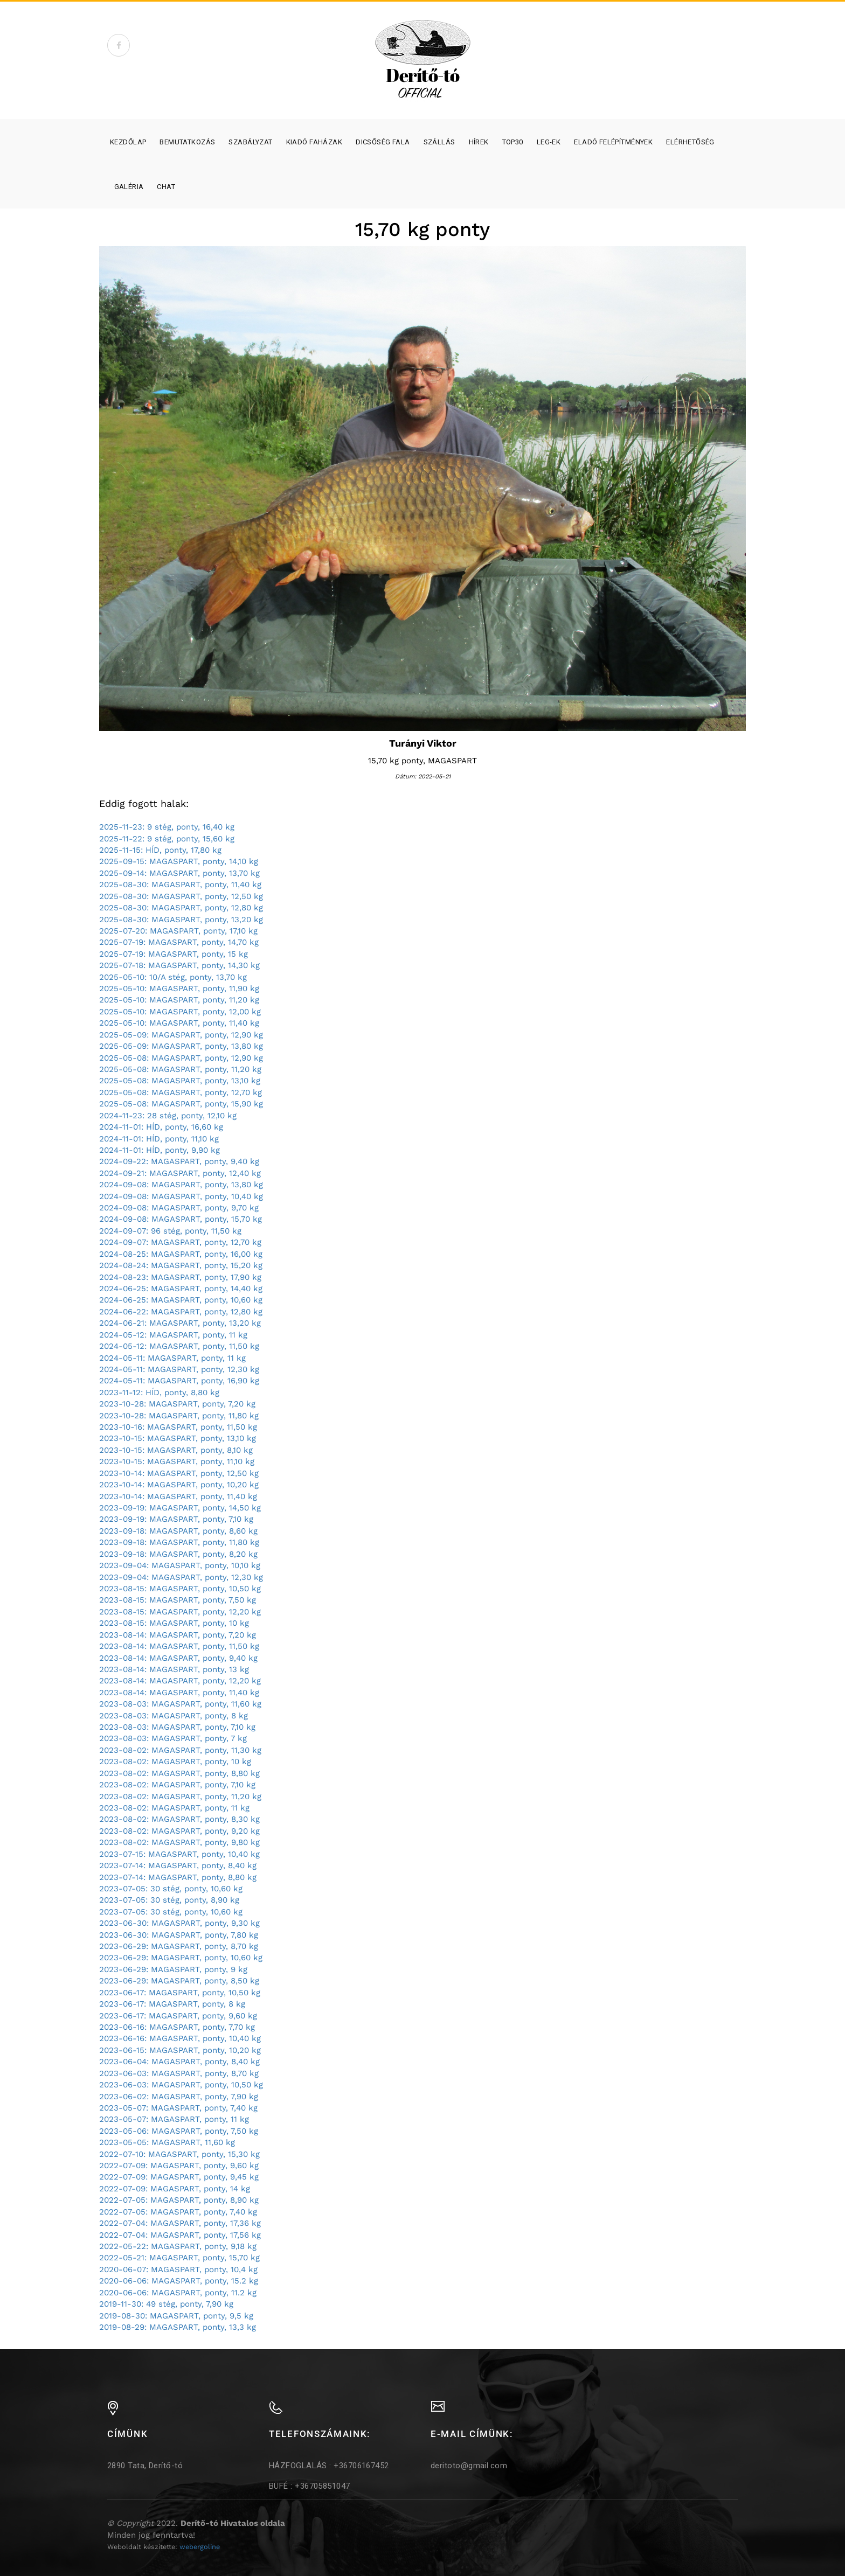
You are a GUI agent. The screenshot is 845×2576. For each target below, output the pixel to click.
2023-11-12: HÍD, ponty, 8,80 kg (159, 1392)
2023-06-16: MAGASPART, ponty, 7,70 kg (177, 2027)
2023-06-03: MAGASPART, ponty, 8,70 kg (179, 2073)
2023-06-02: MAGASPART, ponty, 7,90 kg (178, 2096)
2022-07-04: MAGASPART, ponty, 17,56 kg (180, 2235)
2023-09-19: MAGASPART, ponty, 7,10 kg (176, 1519)
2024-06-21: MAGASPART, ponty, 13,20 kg (180, 1323)
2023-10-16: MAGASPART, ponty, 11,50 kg (178, 1427)
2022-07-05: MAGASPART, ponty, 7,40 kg (178, 2212)
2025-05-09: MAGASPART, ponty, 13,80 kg (181, 1046)
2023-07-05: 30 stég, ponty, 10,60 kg (171, 1888)
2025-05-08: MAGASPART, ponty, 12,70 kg (180, 1092)
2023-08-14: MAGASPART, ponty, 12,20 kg (180, 1681)
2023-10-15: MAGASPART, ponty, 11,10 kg (176, 1461)
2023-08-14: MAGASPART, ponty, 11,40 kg (179, 1692)
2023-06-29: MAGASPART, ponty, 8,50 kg (179, 1981)
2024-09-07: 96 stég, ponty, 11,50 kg (170, 1231)
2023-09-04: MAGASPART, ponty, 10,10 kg (179, 1565)
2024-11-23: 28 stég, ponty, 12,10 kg (168, 1115)
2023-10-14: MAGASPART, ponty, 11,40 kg (178, 1496)
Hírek (479, 142)
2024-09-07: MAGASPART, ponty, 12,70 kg (180, 1242)
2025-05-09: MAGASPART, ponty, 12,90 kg (181, 1035)
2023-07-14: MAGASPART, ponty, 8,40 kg (178, 1865)
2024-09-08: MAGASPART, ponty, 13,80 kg (181, 1184)
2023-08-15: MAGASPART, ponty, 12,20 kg (180, 1612)
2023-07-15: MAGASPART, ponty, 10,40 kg (179, 1854)
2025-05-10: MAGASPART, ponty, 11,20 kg (179, 1000)
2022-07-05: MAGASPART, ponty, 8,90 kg (179, 2200)
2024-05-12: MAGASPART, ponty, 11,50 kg (179, 1346)
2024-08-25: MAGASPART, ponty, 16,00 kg (180, 1254)
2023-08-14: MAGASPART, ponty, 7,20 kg (177, 1635)
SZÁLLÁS (439, 142)
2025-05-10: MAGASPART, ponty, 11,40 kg (179, 1023)
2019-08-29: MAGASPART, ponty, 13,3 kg (177, 2327)
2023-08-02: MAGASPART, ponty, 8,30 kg (179, 1819)
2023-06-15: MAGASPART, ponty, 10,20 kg (180, 2050)
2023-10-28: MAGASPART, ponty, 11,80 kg (179, 1416)
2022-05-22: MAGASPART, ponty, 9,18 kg (178, 2246)
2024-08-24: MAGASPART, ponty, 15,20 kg (180, 1265)
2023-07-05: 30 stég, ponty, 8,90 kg (169, 1900)
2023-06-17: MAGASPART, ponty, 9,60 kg (178, 2016)
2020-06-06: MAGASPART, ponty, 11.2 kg (178, 2292)
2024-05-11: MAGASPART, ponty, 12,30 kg (179, 1369)
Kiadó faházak (314, 142)
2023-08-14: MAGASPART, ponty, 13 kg (174, 1669)
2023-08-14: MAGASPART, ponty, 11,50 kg (179, 1646)
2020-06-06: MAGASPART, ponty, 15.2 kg (178, 2281)
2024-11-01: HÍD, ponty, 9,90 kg (159, 1150)
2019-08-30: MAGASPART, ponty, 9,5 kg (176, 2316)
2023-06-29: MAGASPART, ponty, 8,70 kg (178, 1946)
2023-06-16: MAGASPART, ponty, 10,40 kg (180, 2038)
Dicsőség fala (383, 142)
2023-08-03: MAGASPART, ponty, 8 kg (173, 1716)
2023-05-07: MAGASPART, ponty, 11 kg (174, 2119)
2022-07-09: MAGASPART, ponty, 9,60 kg (179, 2165)
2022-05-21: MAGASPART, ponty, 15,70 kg (179, 2257)
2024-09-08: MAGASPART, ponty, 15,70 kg (180, 1219)
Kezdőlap (128, 142)
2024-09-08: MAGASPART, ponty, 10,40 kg (181, 1196)
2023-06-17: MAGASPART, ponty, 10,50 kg (179, 1992)
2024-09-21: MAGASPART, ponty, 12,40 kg (180, 1173)
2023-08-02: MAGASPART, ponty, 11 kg (174, 1808)
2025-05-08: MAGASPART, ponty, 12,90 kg (181, 1058)
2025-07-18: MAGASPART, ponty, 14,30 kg (179, 965)
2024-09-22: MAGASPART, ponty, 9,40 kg (179, 1161)
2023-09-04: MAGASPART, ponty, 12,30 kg (181, 1577)
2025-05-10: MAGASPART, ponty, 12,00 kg (180, 1012)
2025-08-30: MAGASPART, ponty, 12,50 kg (181, 896)
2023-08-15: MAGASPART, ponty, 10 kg (174, 1623)
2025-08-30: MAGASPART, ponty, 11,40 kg (180, 884)
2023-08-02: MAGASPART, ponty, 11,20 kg (180, 1796)
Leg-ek (549, 142)
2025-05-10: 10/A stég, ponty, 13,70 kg (173, 977)
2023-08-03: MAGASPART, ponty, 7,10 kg (177, 1727)
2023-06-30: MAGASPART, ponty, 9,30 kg (179, 1923)
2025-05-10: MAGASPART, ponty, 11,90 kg (179, 988)
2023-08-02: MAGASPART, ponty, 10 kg (175, 1761)
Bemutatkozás (187, 142)
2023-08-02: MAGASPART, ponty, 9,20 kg (179, 1831)
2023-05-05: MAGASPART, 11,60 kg (167, 2142)
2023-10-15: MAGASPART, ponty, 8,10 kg (176, 1450)
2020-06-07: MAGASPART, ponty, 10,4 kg (178, 2269)
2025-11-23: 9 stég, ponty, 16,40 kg (166, 827)
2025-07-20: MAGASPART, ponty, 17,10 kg (178, 931)
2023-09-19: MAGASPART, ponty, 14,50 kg (180, 1508)
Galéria (129, 187)
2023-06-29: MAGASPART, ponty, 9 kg (173, 1969)
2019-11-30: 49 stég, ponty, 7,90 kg (166, 2304)
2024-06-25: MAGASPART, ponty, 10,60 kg (180, 1300)
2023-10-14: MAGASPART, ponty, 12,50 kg (179, 1473)
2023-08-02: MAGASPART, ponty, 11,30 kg (180, 1750)
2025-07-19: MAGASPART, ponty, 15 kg (173, 954)
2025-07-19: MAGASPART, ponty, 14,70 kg (179, 942)
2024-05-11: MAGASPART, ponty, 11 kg (172, 1358)
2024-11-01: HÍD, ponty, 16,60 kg (161, 1127)
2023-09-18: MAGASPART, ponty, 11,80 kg (179, 1542)
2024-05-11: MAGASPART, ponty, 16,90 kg (179, 1381)
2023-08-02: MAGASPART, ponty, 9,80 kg (179, 1842)
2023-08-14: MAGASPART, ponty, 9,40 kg (178, 1658)
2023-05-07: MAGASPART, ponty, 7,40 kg (178, 2108)
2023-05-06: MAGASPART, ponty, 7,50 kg (178, 2131)
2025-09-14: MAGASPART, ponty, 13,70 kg (179, 873)
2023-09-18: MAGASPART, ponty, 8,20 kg (178, 1554)
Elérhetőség (690, 142)
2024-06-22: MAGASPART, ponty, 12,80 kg (180, 1312)
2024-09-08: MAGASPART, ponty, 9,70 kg (179, 1208)
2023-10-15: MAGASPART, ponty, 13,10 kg (177, 1438)
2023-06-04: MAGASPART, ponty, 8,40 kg (179, 2061)
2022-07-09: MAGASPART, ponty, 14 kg (174, 2189)
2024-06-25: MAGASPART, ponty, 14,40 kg (180, 1288)
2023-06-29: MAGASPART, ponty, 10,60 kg (180, 1957)
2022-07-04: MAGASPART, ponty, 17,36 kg (180, 2223)
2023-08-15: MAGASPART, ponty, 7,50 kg (177, 1600)
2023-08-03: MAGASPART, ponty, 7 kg (173, 1738)
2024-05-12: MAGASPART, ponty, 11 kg (173, 1335)
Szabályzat (250, 142)
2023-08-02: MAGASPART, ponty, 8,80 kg (179, 1773)
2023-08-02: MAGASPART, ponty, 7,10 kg (177, 1785)
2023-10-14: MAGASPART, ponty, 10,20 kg (179, 1484)
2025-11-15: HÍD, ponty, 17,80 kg (160, 850)
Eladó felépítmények (613, 142)
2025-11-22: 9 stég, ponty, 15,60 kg (166, 839)
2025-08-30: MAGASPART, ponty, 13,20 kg (181, 919)
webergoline (199, 2547)
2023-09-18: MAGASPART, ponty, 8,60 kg (178, 1531)
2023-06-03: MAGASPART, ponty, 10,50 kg (181, 2085)
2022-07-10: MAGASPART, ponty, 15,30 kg (179, 2154)
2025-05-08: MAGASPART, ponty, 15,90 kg (181, 1104)
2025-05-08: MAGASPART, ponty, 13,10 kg (179, 1080)
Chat (166, 187)
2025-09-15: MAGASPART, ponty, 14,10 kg (178, 861)
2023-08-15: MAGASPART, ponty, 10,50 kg (180, 1588)
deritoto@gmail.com (469, 2465)
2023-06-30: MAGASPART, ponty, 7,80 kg (178, 1935)
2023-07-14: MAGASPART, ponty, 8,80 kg (178, 1877)
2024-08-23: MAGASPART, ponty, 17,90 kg (180, 1277)
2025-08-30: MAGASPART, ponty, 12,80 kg (181, 908)
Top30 (512, 142)
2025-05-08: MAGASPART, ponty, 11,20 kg (180, 1069)
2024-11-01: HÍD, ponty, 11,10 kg (159, 1139)
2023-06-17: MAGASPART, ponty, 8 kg (172, 2004)
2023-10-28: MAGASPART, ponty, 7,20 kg (177, 1404)
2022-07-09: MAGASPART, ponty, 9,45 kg (179, 2177)
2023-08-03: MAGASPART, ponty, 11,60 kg (180, 1704)
